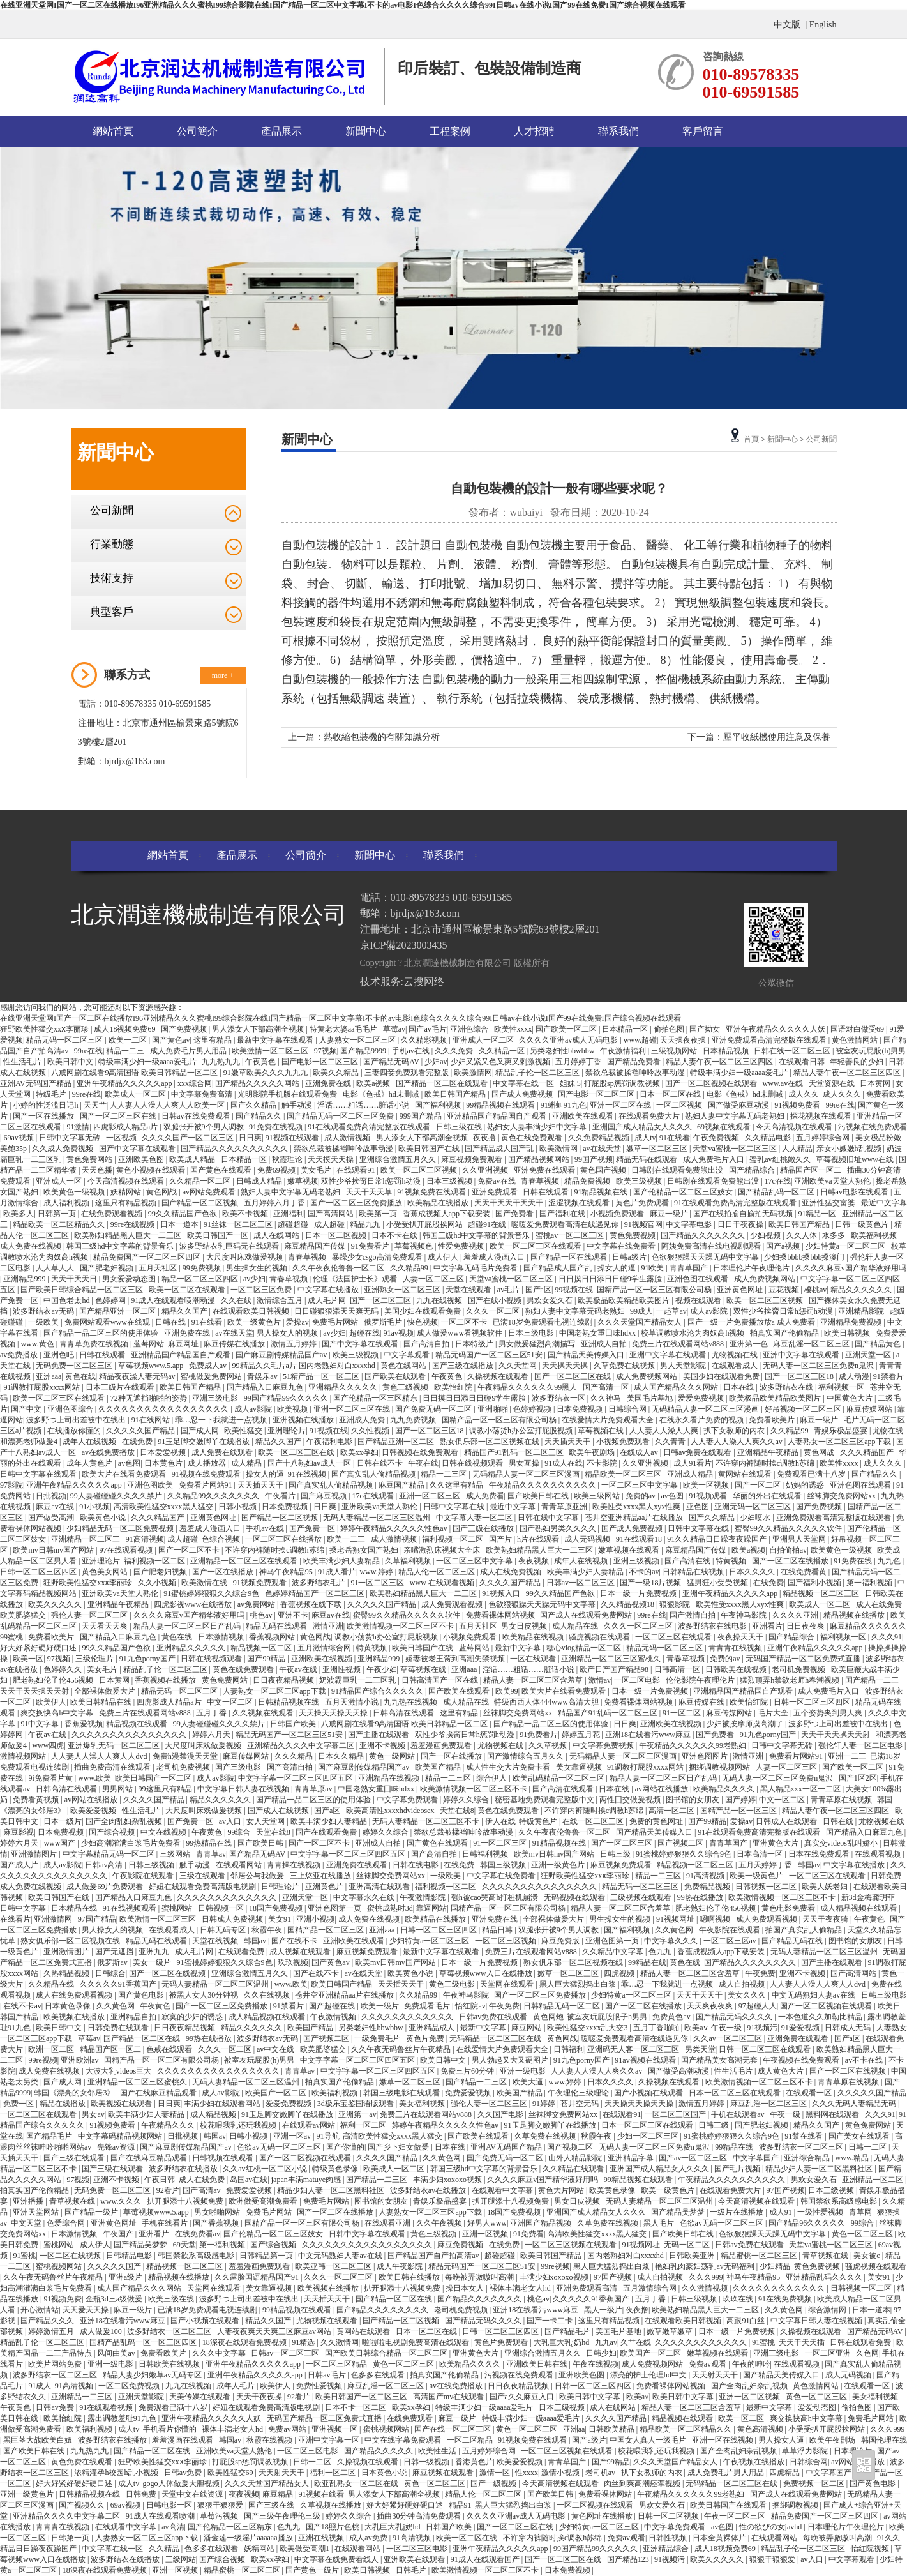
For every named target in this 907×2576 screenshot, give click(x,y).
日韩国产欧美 (294, 1723)
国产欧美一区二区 (567, 1029)
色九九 (660, 1951)
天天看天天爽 (106, 1626)
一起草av (671, 1311)
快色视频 (422, 1322)
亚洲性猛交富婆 (829, 1202)
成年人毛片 (236, 2385)
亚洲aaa (48, 1376)
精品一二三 (126, 1050)
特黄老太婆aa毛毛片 (345, 1029)
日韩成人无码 (849, 2027)
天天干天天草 (370, 1191)
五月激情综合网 (325, 1647)
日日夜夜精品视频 (284, 1680)
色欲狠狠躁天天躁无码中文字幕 (706, 1257)
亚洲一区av (293, 2136)
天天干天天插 (803, 2342)
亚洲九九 (155, 1951)
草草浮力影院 (806, 2450)
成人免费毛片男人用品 (189, 1050)
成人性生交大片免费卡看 (509, 1767)
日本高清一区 (760, 1853)
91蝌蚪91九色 (564, 1105)
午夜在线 (423, 1463)
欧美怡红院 (454, 1387)
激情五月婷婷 (295, 1343)
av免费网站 (257, 1604)
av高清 (172, 2526)
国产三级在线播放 (463, 1365)
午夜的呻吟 (751, 2364)
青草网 (861, 2212)
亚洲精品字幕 (632, 2157)
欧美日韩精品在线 (101, 1702)
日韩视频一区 (222, 1908)
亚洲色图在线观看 (698, 1278)
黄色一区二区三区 (863, 2233)
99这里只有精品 (166, 1788)
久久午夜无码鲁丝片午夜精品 (402, 2049)
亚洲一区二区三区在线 (352, 1409)
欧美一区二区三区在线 (297, 1452)
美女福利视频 (423, 2103)
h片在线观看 (539, 1539)
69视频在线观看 (725, 1126)
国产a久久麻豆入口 (523, 2396)
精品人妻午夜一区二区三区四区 (720, 1061)
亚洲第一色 (750, 1343)
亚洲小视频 (315, 1919)
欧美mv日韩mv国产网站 (54, 1550)
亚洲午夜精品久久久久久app (125, 1083)
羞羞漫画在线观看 (183, 2440)
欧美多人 (18, 1213)
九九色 (890, 1560)
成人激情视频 (348, 1137)
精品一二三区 (444, 1474)
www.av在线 (784, 1083)
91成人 (39, 2385)
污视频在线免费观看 (872, 1126)
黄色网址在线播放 (602, 2516)
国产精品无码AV (392, 1061)
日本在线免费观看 (819, 1853)
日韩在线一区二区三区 (793, 1050)
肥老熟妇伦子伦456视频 (54, 1680)
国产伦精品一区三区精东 (376, 1398)
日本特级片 (475, 1343)
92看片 (167, 2190)
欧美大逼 (529, 2081)
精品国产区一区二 (811, 1170)
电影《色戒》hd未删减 (382, 1094)
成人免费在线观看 (223, 1452)
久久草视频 (548, 1745)
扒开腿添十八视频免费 (186, 2201)
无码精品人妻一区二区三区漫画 (706, 1409)
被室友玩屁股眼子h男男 (608, 2016)
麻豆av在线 (55, 1506)
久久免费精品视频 (599, 1137)
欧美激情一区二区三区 (271, 1050)
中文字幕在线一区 (524, 1083)
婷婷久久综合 (467, 1799)
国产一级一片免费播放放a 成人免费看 (752, 1322)
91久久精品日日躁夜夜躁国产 (717, 1539)
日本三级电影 (532, 1333)
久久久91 (886, 1636)
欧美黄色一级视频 (75, 1191)
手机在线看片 (166, 2222)
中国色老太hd (67, 1300)
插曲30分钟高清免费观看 (420, 2516)
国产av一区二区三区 (694, 2157)
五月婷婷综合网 (823, 1137)
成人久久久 (843, 1094)
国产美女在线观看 (860, 2136)
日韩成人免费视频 (233, 1919)
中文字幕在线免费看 (622, 1246)
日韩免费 (887, 1875)
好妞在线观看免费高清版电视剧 (203, 1886)
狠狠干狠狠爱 (221, 2505)
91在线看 (674, 1137)
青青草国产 (690, 1267)
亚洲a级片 (126, 2277)
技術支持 (111, 578)
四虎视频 (620, 1973)
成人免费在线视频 (31, 1246)
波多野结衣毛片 (319, 1582)
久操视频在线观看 (498, 1376)
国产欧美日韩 (261, 1843)
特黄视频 (732, 1560)
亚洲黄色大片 (776, 1843)
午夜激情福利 (624, 1050)
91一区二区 (683, 1712)
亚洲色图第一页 (335, 1908)
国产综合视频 (113, 1832)
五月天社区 (159, 1267)
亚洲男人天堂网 (800, 1539)
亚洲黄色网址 (741, 1289)
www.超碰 (640, 1040)
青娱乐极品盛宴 (841, 1430)
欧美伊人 (51, 1702)
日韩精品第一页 (267, 2255)
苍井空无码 (580, 2103)
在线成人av (639, 1452)
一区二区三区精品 (337, 2364)
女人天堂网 (266, 1821)
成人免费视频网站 (765, 1278)
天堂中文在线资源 (193, 2494)
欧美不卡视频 (246, 1213)
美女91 (280, 1919)
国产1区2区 (858, 1778)
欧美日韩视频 (848, 1333)
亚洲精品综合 (667, 2548)
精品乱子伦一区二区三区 (538, 1072)
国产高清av (202, 2190)
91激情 (77, 1126)
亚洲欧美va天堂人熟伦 (833, 1181)
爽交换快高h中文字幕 (57, 1712)
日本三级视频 (450, 1181)
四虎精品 (785, 2472)
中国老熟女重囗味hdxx (598, 1333)
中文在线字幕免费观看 (403, 2440)
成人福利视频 (67, 1202)
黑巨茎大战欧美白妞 (38, 2440)
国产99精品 (267, 1658)
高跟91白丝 (746, 2320)
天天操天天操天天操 (334, 1712)
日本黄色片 (164, 1463)
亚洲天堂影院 (142, 2396)
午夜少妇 (381, 1669)
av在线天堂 (602, 1148)
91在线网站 (151, 1419)
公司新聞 (111, 510)
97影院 (11, 1484)
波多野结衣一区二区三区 (802, 2147)
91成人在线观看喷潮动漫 (174, 1300)
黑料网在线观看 (833, 2114)
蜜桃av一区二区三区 (571, 1235)
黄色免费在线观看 (82, 2461)
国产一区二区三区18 (800, 1376)
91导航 (328, 2136)
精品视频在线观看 (137, 1723)
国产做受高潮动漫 (679, 2071)
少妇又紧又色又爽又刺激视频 (501, 1061)
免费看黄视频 (37, 1799)
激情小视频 (561, 2472)
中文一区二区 (231, 1702)
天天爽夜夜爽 (711, 2005)
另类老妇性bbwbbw (563, 1050)
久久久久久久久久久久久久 (408, 2016)
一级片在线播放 (737, 2212)
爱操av (297, 1322)
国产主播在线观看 (379, 1734)
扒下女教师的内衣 (735, 1430)
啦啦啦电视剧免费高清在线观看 (416, 2342)
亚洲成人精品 (691, 1474)
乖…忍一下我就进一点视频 (222, 1419)
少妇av (435, 1061)
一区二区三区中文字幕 (640, 1484)
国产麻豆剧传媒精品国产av (282, 1354)
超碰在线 (364, 1333)
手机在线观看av (738, 2114)
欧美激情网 (473, 1072)
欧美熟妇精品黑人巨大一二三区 (128, 1235)
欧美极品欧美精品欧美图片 (624, 1300)
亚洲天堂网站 (37, 2212)
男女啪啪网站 (218, 2212)
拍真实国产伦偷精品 (785, 1333)
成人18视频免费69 (125, 1029)
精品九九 (366, 1224)
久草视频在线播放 (331, 2505)
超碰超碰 (294, 1224)
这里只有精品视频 (126, 1202)
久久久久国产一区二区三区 (189, 1137)
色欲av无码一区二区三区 (279, 2147)
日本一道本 (180, 1224)
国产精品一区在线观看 (569, 1257)
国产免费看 (515, 1213)
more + (223, 675)
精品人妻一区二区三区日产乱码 (188, 1626)
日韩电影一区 (170, 2505)
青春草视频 (541, 1181)
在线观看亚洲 (388, 2222)
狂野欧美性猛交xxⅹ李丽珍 (45, 1029)
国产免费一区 (313, 1528)
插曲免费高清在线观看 (113, 1767)
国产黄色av (171, 1040)
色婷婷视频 (533, 1409)
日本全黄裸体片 (720, 2537)
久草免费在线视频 (625, 1365)
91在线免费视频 (786, 2298)
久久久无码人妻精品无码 (855, 2103)
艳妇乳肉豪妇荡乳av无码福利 (705, 2266)
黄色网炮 (548, 2016)
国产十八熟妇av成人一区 (310, 1463)
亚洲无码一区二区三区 (753, 1506)
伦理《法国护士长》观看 (356, 1278)
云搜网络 (423, 981)
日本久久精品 (342, 1756)
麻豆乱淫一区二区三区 (812, 1343)
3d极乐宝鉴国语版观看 (356, 2103)
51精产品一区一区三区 (322, 1376)
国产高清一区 (607, 1387)
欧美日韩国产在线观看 (729, 2505)
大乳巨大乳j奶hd (562, 2342)
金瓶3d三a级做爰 (115, 2298)
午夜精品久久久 (169, 2125)
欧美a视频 (374, 1083)
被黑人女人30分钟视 (204, 1995)
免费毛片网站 (336, 1322)
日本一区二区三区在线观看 (736, 2092)
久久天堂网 (518, 1365)
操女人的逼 (617, 1267)
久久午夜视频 (440, 2222)
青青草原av (314, 1788)
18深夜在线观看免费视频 (245, 2342)
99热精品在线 (210, 1843)
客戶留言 (702, 131)
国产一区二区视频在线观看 (712, 1083)
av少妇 (254, 1278)
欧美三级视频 (640, 1181)
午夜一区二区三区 (735, 2516)
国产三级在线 (272, 2505)
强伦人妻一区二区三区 (90, 1615)
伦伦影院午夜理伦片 (701, 1680)
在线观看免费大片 (650, 1115)
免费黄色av (672, 2016)
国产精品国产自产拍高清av (434, 2255)
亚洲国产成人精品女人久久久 (643, 1126)
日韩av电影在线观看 (855, 1191)
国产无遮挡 (115, 1951)
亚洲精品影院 (862, 1311)
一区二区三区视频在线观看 (571, 2244)
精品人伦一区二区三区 (437, 1571)
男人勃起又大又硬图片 (511, 2060)
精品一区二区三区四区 (200, 1278)
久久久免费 (455, 1050)
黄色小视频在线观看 (151, 1170)
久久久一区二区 (493, 1311)
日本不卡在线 (395, 1235)
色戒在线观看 (170, 2049)
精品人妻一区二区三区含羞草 (534, 1680)
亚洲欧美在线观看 (583, 1115)
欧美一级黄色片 (255, 1322)
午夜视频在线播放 (754, 2461)
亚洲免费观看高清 (587, 2288)
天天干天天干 (700, 1995)
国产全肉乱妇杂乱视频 (125, 1821)
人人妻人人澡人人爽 (664, 1430)
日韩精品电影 (130, 2255)
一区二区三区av (730, 1940)
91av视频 (399, 1333)
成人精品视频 (214, 2114)
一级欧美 (44, 1322)
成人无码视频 (588, 1539)
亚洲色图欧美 (151, 1484)
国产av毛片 (427, 1029)
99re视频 (42, 2060)
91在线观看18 (640, 1539)
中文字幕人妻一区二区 (475, 1517)
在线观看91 (356, 1170)
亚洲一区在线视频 (723, 2440)
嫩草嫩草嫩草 (670, 2331)
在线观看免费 (242, 1951)
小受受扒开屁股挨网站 (425, 1224)
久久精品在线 (52, 1984)
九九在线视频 (440, 1300)
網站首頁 (113, 131)
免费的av (641, 1495)
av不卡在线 (865, 2060)
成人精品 (247, 1463)
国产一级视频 (494, 2483)
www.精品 (853, 2157)
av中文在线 (276, 2049)
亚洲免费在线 (329, 1083)
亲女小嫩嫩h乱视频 (849, 1148)
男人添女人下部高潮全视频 (259, 1029)
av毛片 (509, 1289)
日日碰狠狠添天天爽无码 (337, 1311)
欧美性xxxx (513, 1029)
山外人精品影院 (576, 2157)
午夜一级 (727, 2027)
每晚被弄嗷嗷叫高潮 (480, 2277)
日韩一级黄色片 (862, 1224)
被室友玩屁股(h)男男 (871, 1050)
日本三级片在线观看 (121, 1387)
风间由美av (117, 2353)
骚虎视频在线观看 (600, 1636)
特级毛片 (52, 1094)
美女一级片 (153, 1962)
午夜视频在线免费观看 (802, 2060)
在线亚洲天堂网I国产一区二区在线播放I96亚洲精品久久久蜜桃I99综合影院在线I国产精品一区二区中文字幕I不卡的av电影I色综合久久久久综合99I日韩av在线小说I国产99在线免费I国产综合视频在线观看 (343, 5)
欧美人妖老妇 (826, 1886)
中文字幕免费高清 (202, 1094)
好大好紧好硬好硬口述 (39, 1647)
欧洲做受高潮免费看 (264, 2201)
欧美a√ (637, 2396)
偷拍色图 (670, 1029)
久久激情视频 (706, 2288)
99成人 (641, 1311)
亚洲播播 (29, 2201)
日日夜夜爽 (806, 1626)
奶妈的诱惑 (806, 1484)
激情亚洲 (328, 1626)
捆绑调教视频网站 (720, 1767)
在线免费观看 (411, 2418)
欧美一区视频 (707, 1484)
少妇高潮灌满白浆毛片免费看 (132, 1843)
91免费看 (528, 2233)
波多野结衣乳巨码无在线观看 (230, 1246)
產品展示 (281, 131)
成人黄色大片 (782, 2071)
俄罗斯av (113, 1962)
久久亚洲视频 (486, 1170)
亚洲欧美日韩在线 (537, 2364)
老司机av (601, 2472)
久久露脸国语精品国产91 (257, 2277)
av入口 (231, 1821)
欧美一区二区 (742, 2418)
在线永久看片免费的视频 (702, 1419)
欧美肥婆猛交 (24, 1615)
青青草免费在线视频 (94, 1343)
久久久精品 (294, 1756)
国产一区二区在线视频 (168, 1973)
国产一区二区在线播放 (791, 1560)
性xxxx (526, 2472)
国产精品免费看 (635, 1061)
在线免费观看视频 (112, 1213)
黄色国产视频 (604, 1170)
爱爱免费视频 (702, 1398)
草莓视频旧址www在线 (856, 1159)
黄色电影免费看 (789, 1908)
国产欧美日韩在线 (539, 1495)
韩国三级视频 (504, 1864)
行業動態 (111, 544)
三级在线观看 (203, 1875)
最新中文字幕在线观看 (276, 1040)
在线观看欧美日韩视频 (252, 1311)
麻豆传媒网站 (870, 1409)
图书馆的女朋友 (693, 1799)
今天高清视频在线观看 (795, 1126)
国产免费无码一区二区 (434, 1409)
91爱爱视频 (801, 2027)
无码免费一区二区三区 (75, 1365)
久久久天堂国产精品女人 (640, 1322)
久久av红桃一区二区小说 (265, 2168)
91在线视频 (308, 1474)
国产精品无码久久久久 (735, 2016)
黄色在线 (80, 1376)
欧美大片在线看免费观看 (125, 1474)
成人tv (645, 1137)
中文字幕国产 (757, 2157)
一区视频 (122, 1137)
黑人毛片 (659, 2222)
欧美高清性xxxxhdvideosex (391, 1810)
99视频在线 (574, 1289)
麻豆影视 (18, 1832)
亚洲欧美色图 (142, 1159)
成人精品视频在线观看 (859, 1908)
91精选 (304, 2342)
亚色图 (698, 1506)
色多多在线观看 (379, 2374)
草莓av (394, 1029)
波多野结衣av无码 (44, 1311)
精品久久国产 (185, 1311)
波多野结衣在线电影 (713, 1626)
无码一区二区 (688, 2244)
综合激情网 (828, 2309)
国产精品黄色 (879, 1343)
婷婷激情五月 (52, 2331)
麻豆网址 (184, 1343)
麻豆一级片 (670, 1213)
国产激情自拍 (693, 1615)
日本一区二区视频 (336, 1235)
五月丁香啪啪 (657, 2027)
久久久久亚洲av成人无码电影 (569, 1040)
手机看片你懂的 (171, 2429)
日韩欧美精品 (612, 2429)
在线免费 (138, 1441)
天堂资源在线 (833, 1083)
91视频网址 (676, 1919)
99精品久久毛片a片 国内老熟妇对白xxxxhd (304, 1365)
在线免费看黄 (804, 1571)
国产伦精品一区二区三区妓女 (684, 1191)
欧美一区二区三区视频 (419, 1170)
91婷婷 (544, 2103)
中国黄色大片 (850, 1398)
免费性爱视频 (320, 2385)
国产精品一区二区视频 (200, 1202)
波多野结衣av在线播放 (429, 2190)
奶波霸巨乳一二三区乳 (358, 1680)
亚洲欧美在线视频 (322, 1658)
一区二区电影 (638, 1680)
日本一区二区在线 (671, 1094)
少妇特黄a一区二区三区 (846, 1246)
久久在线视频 (268, 1995)
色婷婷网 (111, 1300)
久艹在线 (635, 2342)
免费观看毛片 (428, 2005)
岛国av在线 (248, 2179)
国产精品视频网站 (539, 1159)
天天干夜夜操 (260, 2396)
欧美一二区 (129, 1040)
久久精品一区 (503, 1050)
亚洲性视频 (342, 1669)
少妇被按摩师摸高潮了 (746, 1723)
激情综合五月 (280, 1300)
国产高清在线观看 (564, 1788)
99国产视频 (593, 1159)
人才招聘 (534, 131)
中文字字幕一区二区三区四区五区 (296, 1778)
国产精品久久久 (48, 2320)
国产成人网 (201, 1430)
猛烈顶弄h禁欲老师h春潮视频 (790, 1680)
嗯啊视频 (716, 1919)
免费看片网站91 (206, 1484)
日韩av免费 (55, 2407)
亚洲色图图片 (706, 1756)
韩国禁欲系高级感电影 (839, 2201)
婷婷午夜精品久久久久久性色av (394, 1528)
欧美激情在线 (205, 1582)
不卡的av (644, 1571)
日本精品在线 (75, 1908)
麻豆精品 (278, 2494)
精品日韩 (498, 1929)
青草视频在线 (73, 2201)
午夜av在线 (299, 1669)
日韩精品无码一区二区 (562, 2005)
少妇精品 (775, 2266)
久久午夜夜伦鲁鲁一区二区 (339, 1267)
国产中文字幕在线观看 (138, 1148)
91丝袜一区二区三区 (239, 1224)
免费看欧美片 (773, 1419)
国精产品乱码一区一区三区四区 (144, 2342)
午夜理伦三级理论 (579, 2092)
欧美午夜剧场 (593, 1452)
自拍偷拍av (788, 1550)
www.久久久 (121, 2201)
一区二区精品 (471, 2440)
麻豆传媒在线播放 (235, 1343)
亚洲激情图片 (35, 1853)
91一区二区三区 (378, 1582)
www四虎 (48, 1745)
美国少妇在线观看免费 (423, 1311)
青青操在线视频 (294, 1864)
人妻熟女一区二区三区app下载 (840, 1441)
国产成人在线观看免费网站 (587, 1615)
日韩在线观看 (547, 1191)
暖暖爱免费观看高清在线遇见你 (565, 1224)
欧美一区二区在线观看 (188, 1289)
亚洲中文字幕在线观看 (668, 1354)
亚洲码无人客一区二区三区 (634, 2049)
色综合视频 (222, 1539)
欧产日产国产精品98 (615, 1669)
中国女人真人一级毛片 (649, 2440)
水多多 (834, 1235)
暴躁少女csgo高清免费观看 (378, 1257)
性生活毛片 (23, 1061)
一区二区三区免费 (262, 1289)
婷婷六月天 (212, 1734)
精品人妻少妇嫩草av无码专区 (153, 2374)
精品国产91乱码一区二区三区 (515, 1452)
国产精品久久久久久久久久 (751, 1962)
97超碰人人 (757, 2005)
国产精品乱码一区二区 (777, 1191)
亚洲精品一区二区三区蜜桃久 (612, 1658)
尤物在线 (889, 1430)
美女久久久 (748, 1995)
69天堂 (184, 2244)
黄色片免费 (426, 2038)
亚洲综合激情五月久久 (398, 1159)
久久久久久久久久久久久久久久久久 (219, 2071)
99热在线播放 (701, 1897)
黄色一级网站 (393, 1756)
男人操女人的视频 (288, 1333)
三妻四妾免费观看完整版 (407, 1072)
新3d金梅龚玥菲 (869, 1897)
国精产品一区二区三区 (326, 1929)
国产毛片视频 (738, 2168)
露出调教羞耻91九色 (122, 2418)
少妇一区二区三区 (648, 2136)
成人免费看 (485, 1495)
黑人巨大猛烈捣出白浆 (578, 1984)
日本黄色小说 (385, 2472)
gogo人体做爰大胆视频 (182, 2483)
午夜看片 (281, 1495)
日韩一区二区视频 (669, 2516)
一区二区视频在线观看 (596, 2505)
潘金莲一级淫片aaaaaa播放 (249, 2537)
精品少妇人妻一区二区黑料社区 (819, 2168)
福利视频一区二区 (453, 1539)
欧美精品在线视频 (534, 1636)
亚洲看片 (767, 1626)
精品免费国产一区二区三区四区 (147, 1257)
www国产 (60, 1843)
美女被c (867, 2255)
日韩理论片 (281, 1886)
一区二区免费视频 (129, 2385)
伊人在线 (500, 1821)
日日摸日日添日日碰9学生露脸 (611, 1278)
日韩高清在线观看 (404, 1712)
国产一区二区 (759, 1484)
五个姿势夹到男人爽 (828, 1712)
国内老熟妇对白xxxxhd (626, 2255)
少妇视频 (766, 1235)
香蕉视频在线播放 (166, 1680)
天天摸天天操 (332, 1159)
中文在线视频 (164, 1832)
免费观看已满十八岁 (812, 1474)
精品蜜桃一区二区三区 (760, 2255)
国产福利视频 (439, 1105)
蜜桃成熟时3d (390, 1908)
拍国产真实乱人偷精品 (804, 1929)
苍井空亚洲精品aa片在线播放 (635, 1517)
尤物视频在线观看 (327, 2320)
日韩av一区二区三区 (581, 1582)
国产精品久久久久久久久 (704, 1235)
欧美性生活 (438, 2450)
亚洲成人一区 (60, 1181)
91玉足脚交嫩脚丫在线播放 (204, 1441)
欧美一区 (28, 1658)
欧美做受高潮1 (305, 2548)
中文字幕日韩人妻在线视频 (244, 1788)
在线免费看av (197, 2233)
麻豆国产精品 (402, 1484)
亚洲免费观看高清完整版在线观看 (770, 1040)
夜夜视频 (534, 1560)
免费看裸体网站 (606, 2494)
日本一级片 (62, 1821)
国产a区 (538, 1289)
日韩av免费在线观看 (698, 1452)
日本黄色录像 (69, 2005)
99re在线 (88, 1050)
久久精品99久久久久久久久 (214, 1495)
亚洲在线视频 (322, 2537)
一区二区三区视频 (506, 1940)
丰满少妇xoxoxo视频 (448, 2179)
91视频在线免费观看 (207, 1474)
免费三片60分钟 (468, 2071)
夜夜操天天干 (741, 1636)
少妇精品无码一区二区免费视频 (121, 1528)
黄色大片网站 (562, 2190)
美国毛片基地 (651, 1398)
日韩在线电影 (416, 1864)
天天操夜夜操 (684, 1040)
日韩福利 (568, 2049)
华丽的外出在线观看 (768, 1495)
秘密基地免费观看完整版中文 (545, 1799)
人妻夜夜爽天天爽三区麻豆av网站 (275, 2331)
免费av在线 (497, 1181)
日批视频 (51, 1495)
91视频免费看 (798, 1105)
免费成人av (209, 1365)
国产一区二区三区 (381, 1300)
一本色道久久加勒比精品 (821, 2016)
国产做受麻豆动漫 (739, 1105)
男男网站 (118, 1788)
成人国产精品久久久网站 (677, 1387)
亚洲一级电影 (524, 2071)
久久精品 (165, 2548)
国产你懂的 (345, 2147)
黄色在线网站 (404, 1365)
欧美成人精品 (193, 1159)
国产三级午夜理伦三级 (283, 2516)
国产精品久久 (259, 1115)
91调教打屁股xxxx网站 (42, 1387)
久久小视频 (158, 1582)
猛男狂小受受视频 (718, 1582)
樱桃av (815, 1289)
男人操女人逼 (782, 2440)
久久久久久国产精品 (141, 1430)
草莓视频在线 (602, 1430)
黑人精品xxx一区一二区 (801, 1788)
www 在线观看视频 (443, 1582)
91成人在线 (563, 1463)
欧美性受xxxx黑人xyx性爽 (637, 1506)
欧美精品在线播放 (438, 1202)
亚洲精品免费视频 (851, 1322)
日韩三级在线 (460, 1126)
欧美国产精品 (439, 1767)
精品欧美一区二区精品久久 (60, 1224)
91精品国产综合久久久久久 (378, 1691)
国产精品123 (629, 2559)
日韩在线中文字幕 (549, 1517)
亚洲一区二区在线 (621, 1105)
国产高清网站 (332, 1213)
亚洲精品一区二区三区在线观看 (244, 1560)
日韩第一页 (58, 1213)
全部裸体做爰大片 (105, 1691)
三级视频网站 (675, 1050)
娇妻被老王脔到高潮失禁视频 (456, 1658)
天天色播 (97, 1170)
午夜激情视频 (334, 2016)
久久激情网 (339, 2342)
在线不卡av (22, 2005)
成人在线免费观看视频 (75, 1995)
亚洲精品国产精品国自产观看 (497, 1115)
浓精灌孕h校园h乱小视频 (117, 2472)
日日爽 (250, 1137)
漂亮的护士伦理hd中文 (649, 2374)
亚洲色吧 (59, 1354)
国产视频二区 (681, 1843)
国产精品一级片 (92, 2212)
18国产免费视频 (276, 1908)
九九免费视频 (414, 1419)
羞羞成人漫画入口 (495, 1257)
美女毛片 (317, 1170)
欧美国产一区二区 (276, 2092)
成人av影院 (710, 1311)
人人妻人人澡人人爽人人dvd (100, 1756)
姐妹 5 (570, 1083)
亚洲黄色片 (325, 1886)
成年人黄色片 (90, 1463)
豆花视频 (784, 1289)
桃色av (262, 1615)
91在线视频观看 (130, 1908)
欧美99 (506, 1691)
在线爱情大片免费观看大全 (609, 1419)
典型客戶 (111, 612)
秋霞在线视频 (270, 2440)
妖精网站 (126, 1191)
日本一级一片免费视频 (639, 1593)
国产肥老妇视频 (107, 1267)
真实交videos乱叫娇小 (842, 1843)
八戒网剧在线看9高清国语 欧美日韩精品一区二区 (135, 1072)
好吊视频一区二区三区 (804, 1409)
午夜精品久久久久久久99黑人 (528, 1387)
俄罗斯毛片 (384, 1322)
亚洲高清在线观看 (380, 1886)
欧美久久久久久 (56, 1604)
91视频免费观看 (261, 1582)
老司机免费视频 (799, 1669)
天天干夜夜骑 (826, 1919)
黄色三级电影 (453, 1984)
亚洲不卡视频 (383, 1745)
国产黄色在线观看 (221, 1170)
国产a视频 (784, 1246)
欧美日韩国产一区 (218, 1235)
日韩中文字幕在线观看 (39, 1474)
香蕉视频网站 (273, 1636)
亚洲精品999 (25, 1278)
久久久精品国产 (868, 1452)
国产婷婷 (740, 1799)
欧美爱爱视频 (94, 1810)
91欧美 (653, 1267)
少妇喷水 (756, 1517)
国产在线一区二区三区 (453, 2429)
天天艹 (95, 1105)
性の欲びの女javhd (771, 2526)
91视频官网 (643, 1224)
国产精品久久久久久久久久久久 (235, 1148)
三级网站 (176, 1853)
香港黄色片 (474, 2461)
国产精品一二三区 (477, 2081)
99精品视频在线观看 (501, 1105)
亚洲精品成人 (432, 2027)
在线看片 (15, 1919)
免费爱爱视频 (469, 2092)
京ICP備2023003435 (403, 945)
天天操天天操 (566, 1365)
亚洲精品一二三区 (82, 2396)
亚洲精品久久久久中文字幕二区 (301, 1745)
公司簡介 (197, 131)
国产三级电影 (239, 1767)
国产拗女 (705, 1029)
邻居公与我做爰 (258, 1875)
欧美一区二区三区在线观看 (536, 1246)
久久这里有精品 (457, 1484)
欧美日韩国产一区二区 (154, 1778)
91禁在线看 (804, 2136)
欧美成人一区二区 (136, 1094)
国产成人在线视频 (279, 1810)
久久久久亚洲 (796, 1615)
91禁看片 (888, 1376)
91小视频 (94, 1506)
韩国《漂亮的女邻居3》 (75, 2092)
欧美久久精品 (337, 1072)
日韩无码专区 (224, 1929)
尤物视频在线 (736, 1354)
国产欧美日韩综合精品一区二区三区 (82, 1289)
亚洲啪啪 (493, 1409)
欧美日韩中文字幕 (590, 2396)
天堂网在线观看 (508, 1984)
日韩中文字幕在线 (454, 1506)
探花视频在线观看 (821, 1115)
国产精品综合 (753, 1170)
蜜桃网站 (177, 1908)
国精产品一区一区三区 (739, 1810)
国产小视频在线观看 (649, 2092)
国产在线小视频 (495, 1300)
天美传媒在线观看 (200, 2396)
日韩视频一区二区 (766, 1886)
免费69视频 (277, 1170)
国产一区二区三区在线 (119, 1115)
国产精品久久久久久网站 (258, 1083)
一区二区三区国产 (676, 2114)
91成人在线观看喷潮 (161, 2516)
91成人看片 (337, 1571)
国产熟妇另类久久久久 (559, 1528)
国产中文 (27, 1409)
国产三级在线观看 (75, 2157)
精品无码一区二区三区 (65, 1040)
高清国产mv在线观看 (449, 2396)
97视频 (325, 1050)
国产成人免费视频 (523, 1094)
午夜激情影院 (423, 1897)
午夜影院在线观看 (144, 1875)
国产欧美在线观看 (396, 1376)
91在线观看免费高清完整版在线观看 (370, 1126)
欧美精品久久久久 (724, 1788)
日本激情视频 (222, 1636)
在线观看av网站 (309, 2125)
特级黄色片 (539, 1821)
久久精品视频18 (628, 1604)
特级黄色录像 (336, 2168)
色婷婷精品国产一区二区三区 (315, 1593)
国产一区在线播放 (44, 1115)
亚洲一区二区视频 (750, 2396)
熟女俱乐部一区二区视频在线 (490, 1441)
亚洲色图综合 (71, 1409)
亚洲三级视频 (637, 1560)
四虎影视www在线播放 (194, 1604)
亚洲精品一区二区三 (86, 1539)
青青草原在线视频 (842, 1799)
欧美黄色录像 (613, 2190)
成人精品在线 (576, 1626)
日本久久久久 (753, 1571)
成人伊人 (444, 1257)
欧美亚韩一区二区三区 (334, 2266)
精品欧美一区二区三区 (624, 1474)
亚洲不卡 (293, 1615)
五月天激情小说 (352, 1702)
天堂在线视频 (216, 1940)
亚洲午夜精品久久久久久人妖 (776, 1029)
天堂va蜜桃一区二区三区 (735, 1148)
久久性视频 (371, 1430)
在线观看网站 (240, 1864)
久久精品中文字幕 (613, 1951)
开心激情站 (39, 2309)
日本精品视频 (727, 1050)
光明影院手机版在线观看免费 (288, 1094)
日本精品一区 (626, 1029)
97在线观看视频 (126, 1550)
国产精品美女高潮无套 (720, 2060)
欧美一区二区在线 (467, 2537)
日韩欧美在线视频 (736, 1669)
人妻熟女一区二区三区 (358, 1040)
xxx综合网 (194, 1083)
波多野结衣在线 (787, 1387)
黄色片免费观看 (643, 1202)
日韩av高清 (104, 1864)
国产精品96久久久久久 (807, 2222)
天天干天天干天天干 (509, 1202)
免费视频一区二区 (814, 2483)
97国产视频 (786, 2190)
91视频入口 (502, 1593)
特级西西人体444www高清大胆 (547, 1702)
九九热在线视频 (411, 1702)
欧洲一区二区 (52, 2049)
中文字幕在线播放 (329, 1289)
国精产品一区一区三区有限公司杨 (655, 1289)
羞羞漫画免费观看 (442, 1745)
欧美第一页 (379, 1213)
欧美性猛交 (244, 1430)
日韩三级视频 (152, 1864)
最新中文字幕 (519, 1647)
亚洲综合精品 (808, 2157)
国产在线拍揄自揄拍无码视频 (744, 1213)
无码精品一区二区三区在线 (496, 2038)
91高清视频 (145, 1539)
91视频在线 (329, 1430)
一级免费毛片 (378, 2038)
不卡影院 (603, 1463)
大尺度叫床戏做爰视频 (245, 1257)
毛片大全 (774, 1712)
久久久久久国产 (115, 2266)
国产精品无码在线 (793, 1940)
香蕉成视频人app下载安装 (447, 1213)
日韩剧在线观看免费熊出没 (678, 1170)
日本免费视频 (580, 1409)
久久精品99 (410, 1267)
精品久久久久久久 (862, 1289)
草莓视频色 (414, 1246)
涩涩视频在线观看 (579, 1202)
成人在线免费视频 (511, 1571)
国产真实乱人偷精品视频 (374, 1474)
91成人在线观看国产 (486, 2559)
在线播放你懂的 (75, 1430)
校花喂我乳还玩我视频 (239, 2125)
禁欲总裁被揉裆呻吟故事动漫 (636, 1072)
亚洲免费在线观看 (545, 1170)
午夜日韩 (159, 2179)
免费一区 (19, 2103)
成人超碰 (330, 1224)
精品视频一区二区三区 (822, 1593)
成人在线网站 (277, 1235)
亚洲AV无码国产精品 (36, 1083)
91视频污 (762, 2027)
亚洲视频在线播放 (304, 1419)
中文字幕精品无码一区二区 (109, 1853)
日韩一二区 (868, 2147)
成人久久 (803, 1094)
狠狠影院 (675, 1604)
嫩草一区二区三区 (657, 1148)
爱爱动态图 (818, 2407)
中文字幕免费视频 (604, 1745)
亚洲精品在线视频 (389, 1778)
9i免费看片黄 (51, 1778)
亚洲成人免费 (363, 1419)
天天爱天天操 (86, 2309)
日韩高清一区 (678, 1669)
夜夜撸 (485, 1137)
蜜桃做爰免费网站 (212, 1376)
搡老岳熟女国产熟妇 (364, 1550)
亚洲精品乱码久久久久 (825, 2277)
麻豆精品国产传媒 (315, 1246)
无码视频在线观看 (575, 1897)
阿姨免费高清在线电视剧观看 (712, 1246)
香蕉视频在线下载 (311, 1604)
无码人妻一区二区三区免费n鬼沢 (819, 1365)
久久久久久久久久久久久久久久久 (129, 1734)
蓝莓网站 (148, 1343)
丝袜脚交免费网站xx (842, 1495)
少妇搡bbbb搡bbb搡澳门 (805, 1257)
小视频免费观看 (618, 1213)
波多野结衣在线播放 (184, 2168)
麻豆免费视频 (461, 2244)
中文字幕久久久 (672, 1940)
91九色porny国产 (148, 1658)
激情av (599, 1680)
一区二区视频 (680, 1105)
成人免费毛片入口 (714, 1159)
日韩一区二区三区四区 (39, 1571)
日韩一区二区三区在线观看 (766, 2049)
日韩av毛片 (327, 2374)
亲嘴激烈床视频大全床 (442, 1550)
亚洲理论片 (286, 1430)
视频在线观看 (699, 1300)
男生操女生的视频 (257, 1267)
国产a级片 (589, 2440)
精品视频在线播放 (855, 1615)
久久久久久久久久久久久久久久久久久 (164, 1409)
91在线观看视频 (107, 2407)
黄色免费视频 (633, 1235)
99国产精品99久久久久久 (287, 1398)
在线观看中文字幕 (503, 2190)
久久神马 (606, 1398)
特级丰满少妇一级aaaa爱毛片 (148, 1061)
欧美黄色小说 (104, 1517)
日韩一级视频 (427, 2461)
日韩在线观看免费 (861, 2342)
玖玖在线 (739, 2298)
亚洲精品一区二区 (873, 2179)
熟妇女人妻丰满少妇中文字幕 (537, 1126)
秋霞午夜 (267, 1929)
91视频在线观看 (293, 1137)
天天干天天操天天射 (35, 1691)
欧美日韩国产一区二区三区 (362, 2396)
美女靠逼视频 (580, 1767)
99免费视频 (203, 1267)
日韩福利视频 (486, 1853)
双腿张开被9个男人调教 (204, 1126)
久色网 (867, 2353)
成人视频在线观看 (301, 1951)
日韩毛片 (412, 2570)
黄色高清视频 (761, 2429)
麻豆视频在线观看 (444, 2472)
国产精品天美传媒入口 (587, 1354)
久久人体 (802, 1235)
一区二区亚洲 (829, 2353)
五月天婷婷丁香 (766, 1864)
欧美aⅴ (695, 2027)
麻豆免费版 (561, 1940)
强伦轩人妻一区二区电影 (861, 1745)
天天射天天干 (716, 2374)
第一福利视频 (870, 1582)
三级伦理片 (95, 1658)
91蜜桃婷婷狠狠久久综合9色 (212, 1593)
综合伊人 (492, 1778)
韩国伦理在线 (884, 2440)
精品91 (460, 2505)
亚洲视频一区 (335, 2429)
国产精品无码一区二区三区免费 (341, 1115)
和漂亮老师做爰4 (29, 1441)
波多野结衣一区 (559, 1398)
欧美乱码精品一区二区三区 (559, 1778)
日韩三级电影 (884, 1995)
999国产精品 (422, 1115)
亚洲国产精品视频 (541, 2222)
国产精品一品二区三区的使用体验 (101, 1333)
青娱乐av (263, 1376)
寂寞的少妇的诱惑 (193, 2016)
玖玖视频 (293, 1962)
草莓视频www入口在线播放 (486, 1973)
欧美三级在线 (172, 2298)
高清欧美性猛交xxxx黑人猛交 (164, 1506)
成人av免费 (369, 2537)
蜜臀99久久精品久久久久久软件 (789, 1528)
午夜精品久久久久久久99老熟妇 (693, 1745)
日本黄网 (876, 1083)
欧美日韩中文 (71, 1061)
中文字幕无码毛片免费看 (476, 1267)
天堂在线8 (457, 1810)
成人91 (781, 2212)
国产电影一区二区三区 (320, 1061)
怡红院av (470, 2005)
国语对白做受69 (858, 1029)
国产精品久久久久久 (379, 2450)
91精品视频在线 (601, 1191)
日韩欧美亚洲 (693, 2255)
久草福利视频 (409, 1560)
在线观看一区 (810, 2092)
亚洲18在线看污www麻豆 (649, 1734)
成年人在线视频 (90, 1441)
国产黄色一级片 (313, 2570)
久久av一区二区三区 (728, 2038)
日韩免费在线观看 (119, 2027)
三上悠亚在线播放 (321, 1875)
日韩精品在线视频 (694, 1571)
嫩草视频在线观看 (629, 1550)
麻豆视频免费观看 (472, 1159)
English (823, 24)
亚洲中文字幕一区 (329, 2440)
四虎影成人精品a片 (126, 1126)
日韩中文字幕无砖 (70, 1137)
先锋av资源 (117, 2147)
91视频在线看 (321, 2494)
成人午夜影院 (400, 2266)
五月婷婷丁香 (579, 1061)
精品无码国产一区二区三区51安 (489, 1354)
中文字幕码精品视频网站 (121, 2136)
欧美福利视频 (875, 1235)
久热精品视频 (67, 1973)
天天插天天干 (568, 1441)
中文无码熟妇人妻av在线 (814, 1995)
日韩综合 (110, 1973)
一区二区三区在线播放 (284, 1539)
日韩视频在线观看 (223, 2157)
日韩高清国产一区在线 (440, 1680)
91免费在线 (854, 1560)
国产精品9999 (364, 1050)
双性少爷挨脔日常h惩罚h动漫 (372, 1181)
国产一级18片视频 (651, 1582)
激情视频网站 (24, 1756)
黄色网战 (162, 1191)
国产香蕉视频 (217, 2222)
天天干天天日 (75, 1278)
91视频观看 (709, 1495)
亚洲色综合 (470, 1029)
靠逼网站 (431, 1908)
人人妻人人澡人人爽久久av (737, 1441)
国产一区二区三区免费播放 (357, 1202)
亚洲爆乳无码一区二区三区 (114, 1745)
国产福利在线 (563, 1213)
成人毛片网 (327, 1300)
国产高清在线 (688, 1560)
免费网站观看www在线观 (108, 1322)
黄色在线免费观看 (532, 1137)
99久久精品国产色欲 (183, 1213)
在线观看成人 (736, 1365)
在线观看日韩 (803, 1061)
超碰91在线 (488, 1224)
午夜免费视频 (717, 1137)
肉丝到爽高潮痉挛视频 (643, 2483)
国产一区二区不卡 (189, 1550)
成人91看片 (692, 1463)
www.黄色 (38, 1343)
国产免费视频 (185, 1029)
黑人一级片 (603, 2309)
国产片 (501, 1539)
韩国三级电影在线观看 (402, 2092)
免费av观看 (708, 2364)
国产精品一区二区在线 (142, 2038)
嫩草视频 (302, 1181)
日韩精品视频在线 (289, 1702)
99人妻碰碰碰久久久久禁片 (117, 1495)
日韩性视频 (668, 2537)
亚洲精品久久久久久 (343, 1387)
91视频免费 (62, 2298)
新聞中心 (365, 131)
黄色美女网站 (106, 1571)
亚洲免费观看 (496, 1191)
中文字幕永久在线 (364, 1897)
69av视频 (19, 1137)
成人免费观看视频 (452, 1604)
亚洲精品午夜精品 (768, 1452)
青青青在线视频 (736, 1647)
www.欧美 (94, 1778)
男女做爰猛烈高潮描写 (537, 1343)
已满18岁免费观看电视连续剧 (543, 1322)
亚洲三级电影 (216, 1398)
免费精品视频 (708, 1886)
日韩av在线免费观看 (196, 1115)
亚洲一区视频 (486, 2233)
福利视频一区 (842, 1387)
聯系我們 (618, 131)
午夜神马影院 (744, 1615)
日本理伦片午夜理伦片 (752, 1267)
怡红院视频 (871, 2548)
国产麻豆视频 (325, 1495)
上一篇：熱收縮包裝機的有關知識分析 (364, 737)
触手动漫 (297, 1105)
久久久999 (706, 2277)
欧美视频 (293, 1409)
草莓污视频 (220, 2516)
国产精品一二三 (873, 1680)
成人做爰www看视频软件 (460, 1333)
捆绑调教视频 (796, 2505)
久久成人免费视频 (63, 1148)
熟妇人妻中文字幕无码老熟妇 (735, 1115)
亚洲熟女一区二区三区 (403, 1289)
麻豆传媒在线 (702, 1702)
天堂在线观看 (469, 1289)
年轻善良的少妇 (857, 1061)
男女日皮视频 (525, 1626)
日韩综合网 (628, 1409)
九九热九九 (222, 1061)
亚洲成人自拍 (605, 1343)
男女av (93, 2114)
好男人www (487, 2222)
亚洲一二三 (847, 1756)
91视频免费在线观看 (432, 1191)
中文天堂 (27, 2222)
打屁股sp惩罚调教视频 (623, 1083)
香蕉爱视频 (83, 1723)
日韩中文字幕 (24, 1908)
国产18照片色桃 (333, 2526)
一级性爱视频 (821, 2212)
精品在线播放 (63, 2103)
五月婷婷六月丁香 (275, 1202)
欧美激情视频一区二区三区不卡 (401, 1626)
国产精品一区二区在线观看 (443, 1083)
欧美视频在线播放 (75, 2016)
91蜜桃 (24, 2255)
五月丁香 (212, 1712)
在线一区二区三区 (594, 1821)
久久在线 (237, 1300)
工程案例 (450, 131)
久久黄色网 (675, 1929)
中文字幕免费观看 (408, 1799)
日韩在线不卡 (381, 1463)
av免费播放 (20, 1354)
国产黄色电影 (142, 1995)
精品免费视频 (588, 1181)
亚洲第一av (357, 2114)
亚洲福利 (288, 1213)
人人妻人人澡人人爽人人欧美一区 (168, 1105)
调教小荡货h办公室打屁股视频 (521, 1430)
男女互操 (525, 1463)
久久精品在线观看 (574, 2168)
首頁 (751, 439)
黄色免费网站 (90, 1159)
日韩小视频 (238, 1506)
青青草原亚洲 (565, 1506)
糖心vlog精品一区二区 (584, 1647)
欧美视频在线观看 (122, 2103)
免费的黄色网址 (657, 1821)
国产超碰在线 (333, 2005)
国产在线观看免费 (327, 1832)
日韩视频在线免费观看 (421, 1452)
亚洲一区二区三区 (430, 1495)
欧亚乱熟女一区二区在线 (357, 2483)
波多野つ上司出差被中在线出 (77, 1419)
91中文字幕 (40, 1723)
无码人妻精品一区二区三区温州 (377, 1517)
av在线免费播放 (109, 1452)
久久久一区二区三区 (639, 1626)
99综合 (239, 1832)
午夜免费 (760, 1973)
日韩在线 (171, 1322)
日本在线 (739, 1387)
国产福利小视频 (815, 1582)
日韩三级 (616, 1853)
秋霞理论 (288, 1159)
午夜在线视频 (595, 2364)
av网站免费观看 (210, 1191)
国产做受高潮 (52, 1517)
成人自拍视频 (743, 1984)
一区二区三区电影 (308, 2450)
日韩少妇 (601, 2353)
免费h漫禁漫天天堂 (186, 1756)
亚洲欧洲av (80, 2060)
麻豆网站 (527, 2027)
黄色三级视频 (406, 1387)
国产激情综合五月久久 (526, 1756)
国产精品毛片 (50, 2136)
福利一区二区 (364, 2125)
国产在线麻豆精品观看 (159, 2092)
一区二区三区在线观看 (674, 1636)
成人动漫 (854, 1376)
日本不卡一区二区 (356, 2407)
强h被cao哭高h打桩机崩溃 (496, 1897)
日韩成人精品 (260, 1181)
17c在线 (778, 1181)
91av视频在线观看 (646, 2060)
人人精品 (797, 1148)
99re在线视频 (133, 1224)
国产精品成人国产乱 (500, 1148)
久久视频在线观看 (264, 1712)
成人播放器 (208, 1463)
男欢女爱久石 (550, 1300)
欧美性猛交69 (231, 2472)
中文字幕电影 (690, 1224)
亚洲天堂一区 (869, 1354)
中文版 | (791, 24)
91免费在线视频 (276, 1126)
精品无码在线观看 (647, 1159)
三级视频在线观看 (641, 1897)
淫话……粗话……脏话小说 (364, 1105)
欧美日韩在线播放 (410, 2277)
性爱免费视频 (462, 1246)
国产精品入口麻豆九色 (266, 1387)
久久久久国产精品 (511, 1582)
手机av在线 (411, 1050)
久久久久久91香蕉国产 (119, 1984)
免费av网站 (288, 2429)
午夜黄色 (261, 1061)
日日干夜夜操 (741, 1224)
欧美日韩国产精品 (456, 1094)
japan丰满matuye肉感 (307, 2179)
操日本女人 (466, 2288)
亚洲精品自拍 (134, 2016)
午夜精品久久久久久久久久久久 (543, 1484)
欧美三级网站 (598, 1495)
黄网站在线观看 (746, 1474)
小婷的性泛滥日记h (46, 1105)
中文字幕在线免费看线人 (337, 2559)
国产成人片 (20, 1864)
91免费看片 (371, 1246)
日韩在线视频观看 (473, 1463)
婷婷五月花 (582, 1734)
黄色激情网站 (856, 1040)
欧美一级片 (381, 2005)
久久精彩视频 (425, 1040)
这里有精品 (213, 1040)
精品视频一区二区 (262, 1647)
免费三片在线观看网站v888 (679, 1343)
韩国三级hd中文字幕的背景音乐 (477, 1235)
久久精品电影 (769, 1137)
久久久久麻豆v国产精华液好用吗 (850, 1267)
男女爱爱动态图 (130, 1278)
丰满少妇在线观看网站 (223, 2103)
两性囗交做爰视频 (631, 1799)
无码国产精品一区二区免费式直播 (804, 1658)
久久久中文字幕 (220, 2353)
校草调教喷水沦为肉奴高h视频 (693, 1333)
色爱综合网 (67, 2222)
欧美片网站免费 (56, 2364)
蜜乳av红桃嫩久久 (780, 1159)
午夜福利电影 (330, 1441)
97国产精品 (97, 1919)
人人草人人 (56, 1267)
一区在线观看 (534, 1658)
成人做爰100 (102, 2331)
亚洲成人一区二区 (484, 1040)
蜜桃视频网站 (60, 2266)
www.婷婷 (376, 1571)
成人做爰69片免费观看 (105, 1886)
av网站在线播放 (662, 1788)
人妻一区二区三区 (434, 1278)
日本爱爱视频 (164, 1452)
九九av (606, 2342)
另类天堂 (700, 2049)
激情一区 (495, 2472)
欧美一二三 (347, 1539)
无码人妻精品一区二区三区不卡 (426, 1821)
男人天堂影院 (684, 1365)
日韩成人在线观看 (787, 1821)
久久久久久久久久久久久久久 (227, 1897)
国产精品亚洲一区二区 (118, 1311)
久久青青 (671, 1441)
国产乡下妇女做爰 (399, 2147)
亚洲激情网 (54, 1919)
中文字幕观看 (407, 1354)
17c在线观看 (373, 1495)
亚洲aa (574, 2429)
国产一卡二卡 (550, 2320)
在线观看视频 (879, 1853)
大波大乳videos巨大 (119, 2071)
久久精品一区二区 (200, 1181)
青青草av (211, 1853)
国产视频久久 (83, 2505)
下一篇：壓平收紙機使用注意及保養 (758, 737)
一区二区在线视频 (71, 2255)
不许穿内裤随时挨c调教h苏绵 (766, 1463)
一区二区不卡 (465, 1322)
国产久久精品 (254, 1105)
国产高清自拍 (427, 1343)
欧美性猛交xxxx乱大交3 (588, 2027)
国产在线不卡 (295, 1940)
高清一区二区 (672, 1810)
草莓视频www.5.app (152, 1365)
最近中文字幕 (884, 1202)
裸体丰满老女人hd (521, 2288)
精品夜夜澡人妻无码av (138, 1376)
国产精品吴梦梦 (679, 2212)
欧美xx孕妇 (359, 1452)
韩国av (809, 1864)
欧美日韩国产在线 (429, 1148)
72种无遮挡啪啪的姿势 (149, 1398)
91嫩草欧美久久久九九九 (266, 1072)
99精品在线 (647, 1962)
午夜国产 (119, 2233)
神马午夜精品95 (287, 1571)
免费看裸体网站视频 (501, 1615)
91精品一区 (818, 1213)
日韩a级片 (630, 1257)
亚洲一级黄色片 (559, 1864)
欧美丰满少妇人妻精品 (342, 1560)
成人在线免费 (880, 1604)
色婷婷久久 (63, 1669)
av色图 (129, 1463)
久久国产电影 (501, 2114)
